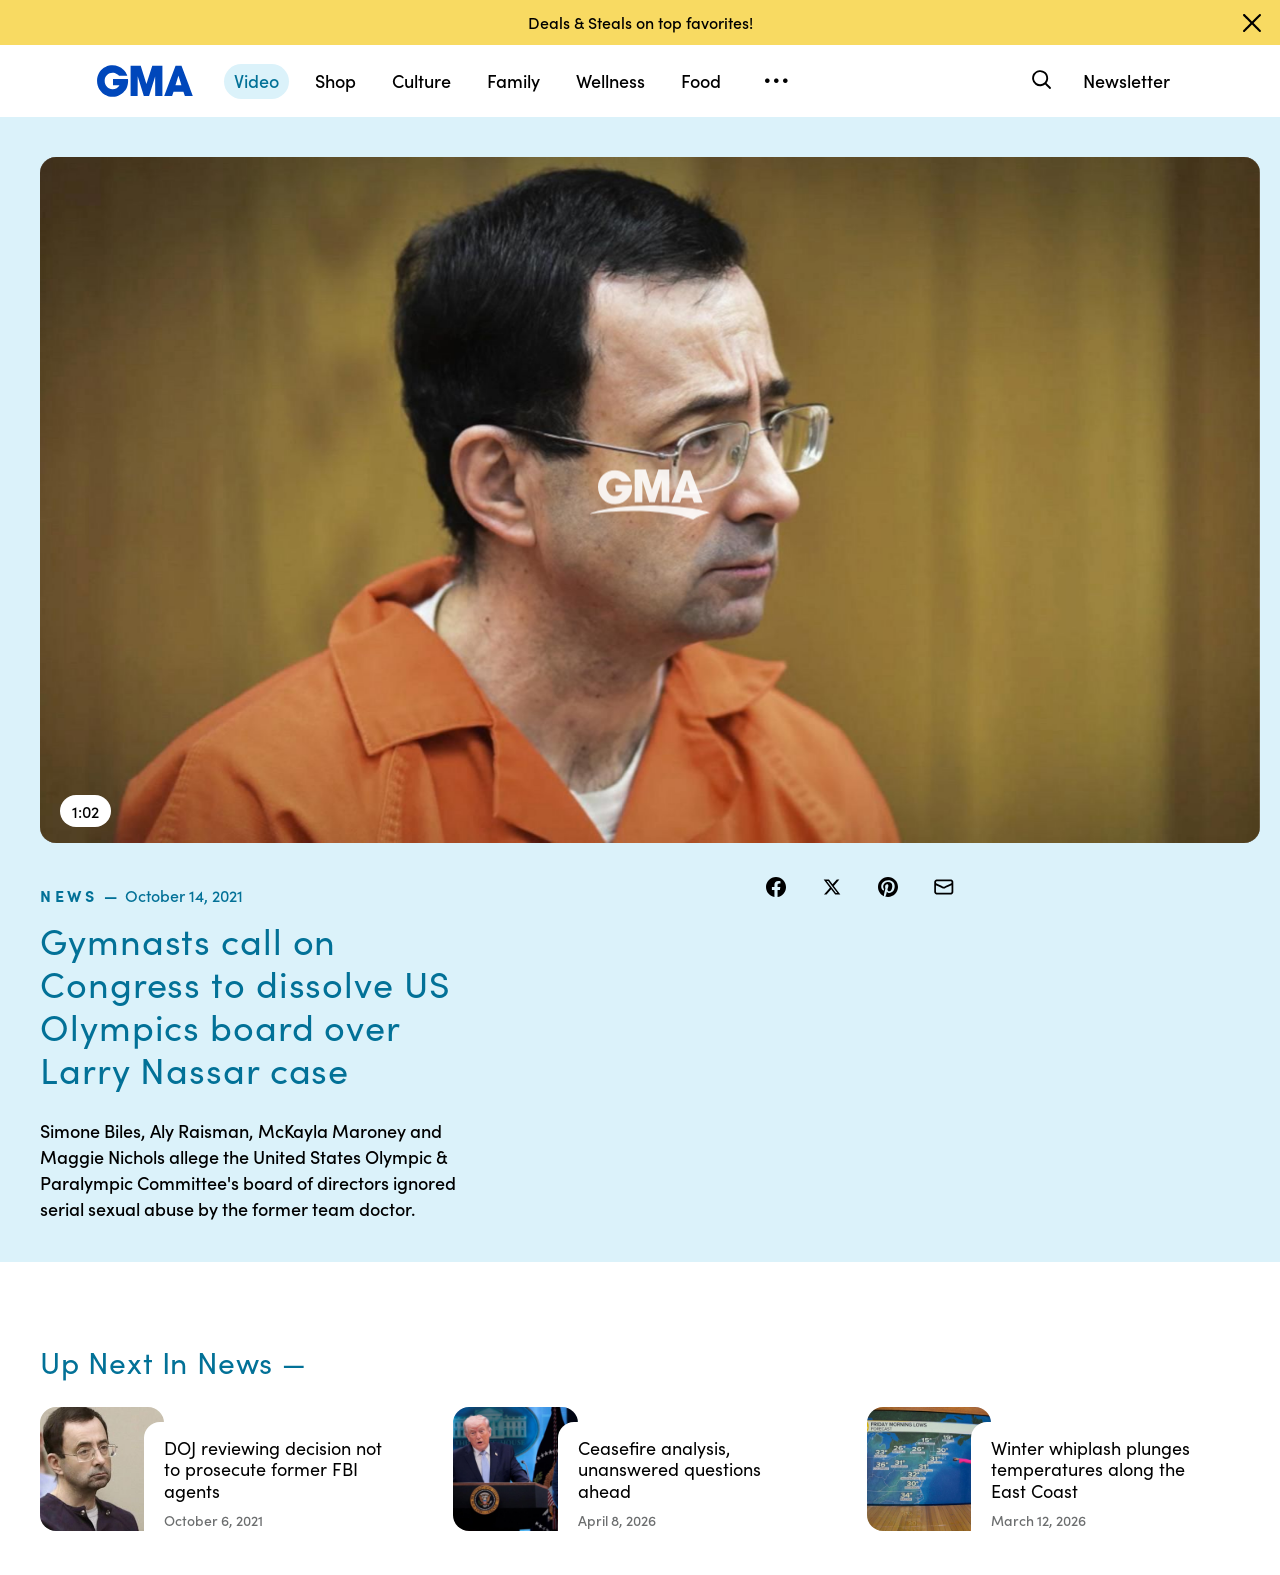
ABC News (930, 1224)
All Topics (926, 1332)
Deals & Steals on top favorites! (640, 22)
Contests (615, 1188)
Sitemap (1078, 1188)
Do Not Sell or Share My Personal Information (650, 1314)
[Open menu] (776, 81)
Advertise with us (641, 1422)
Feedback (773, 1368)
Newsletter (1126, 80)
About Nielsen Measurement (785, 1287)
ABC (911, 1260)
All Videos (927, 1296)
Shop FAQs (931, 1188)
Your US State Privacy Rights (785, 1197)
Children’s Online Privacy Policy (640, 1377)
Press (759, 1332)
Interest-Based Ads (804, 1242)
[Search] (1039, 80)
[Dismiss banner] (1252, 23)
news (789, 169)
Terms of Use (627, 1224)
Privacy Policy (631, 1260)
